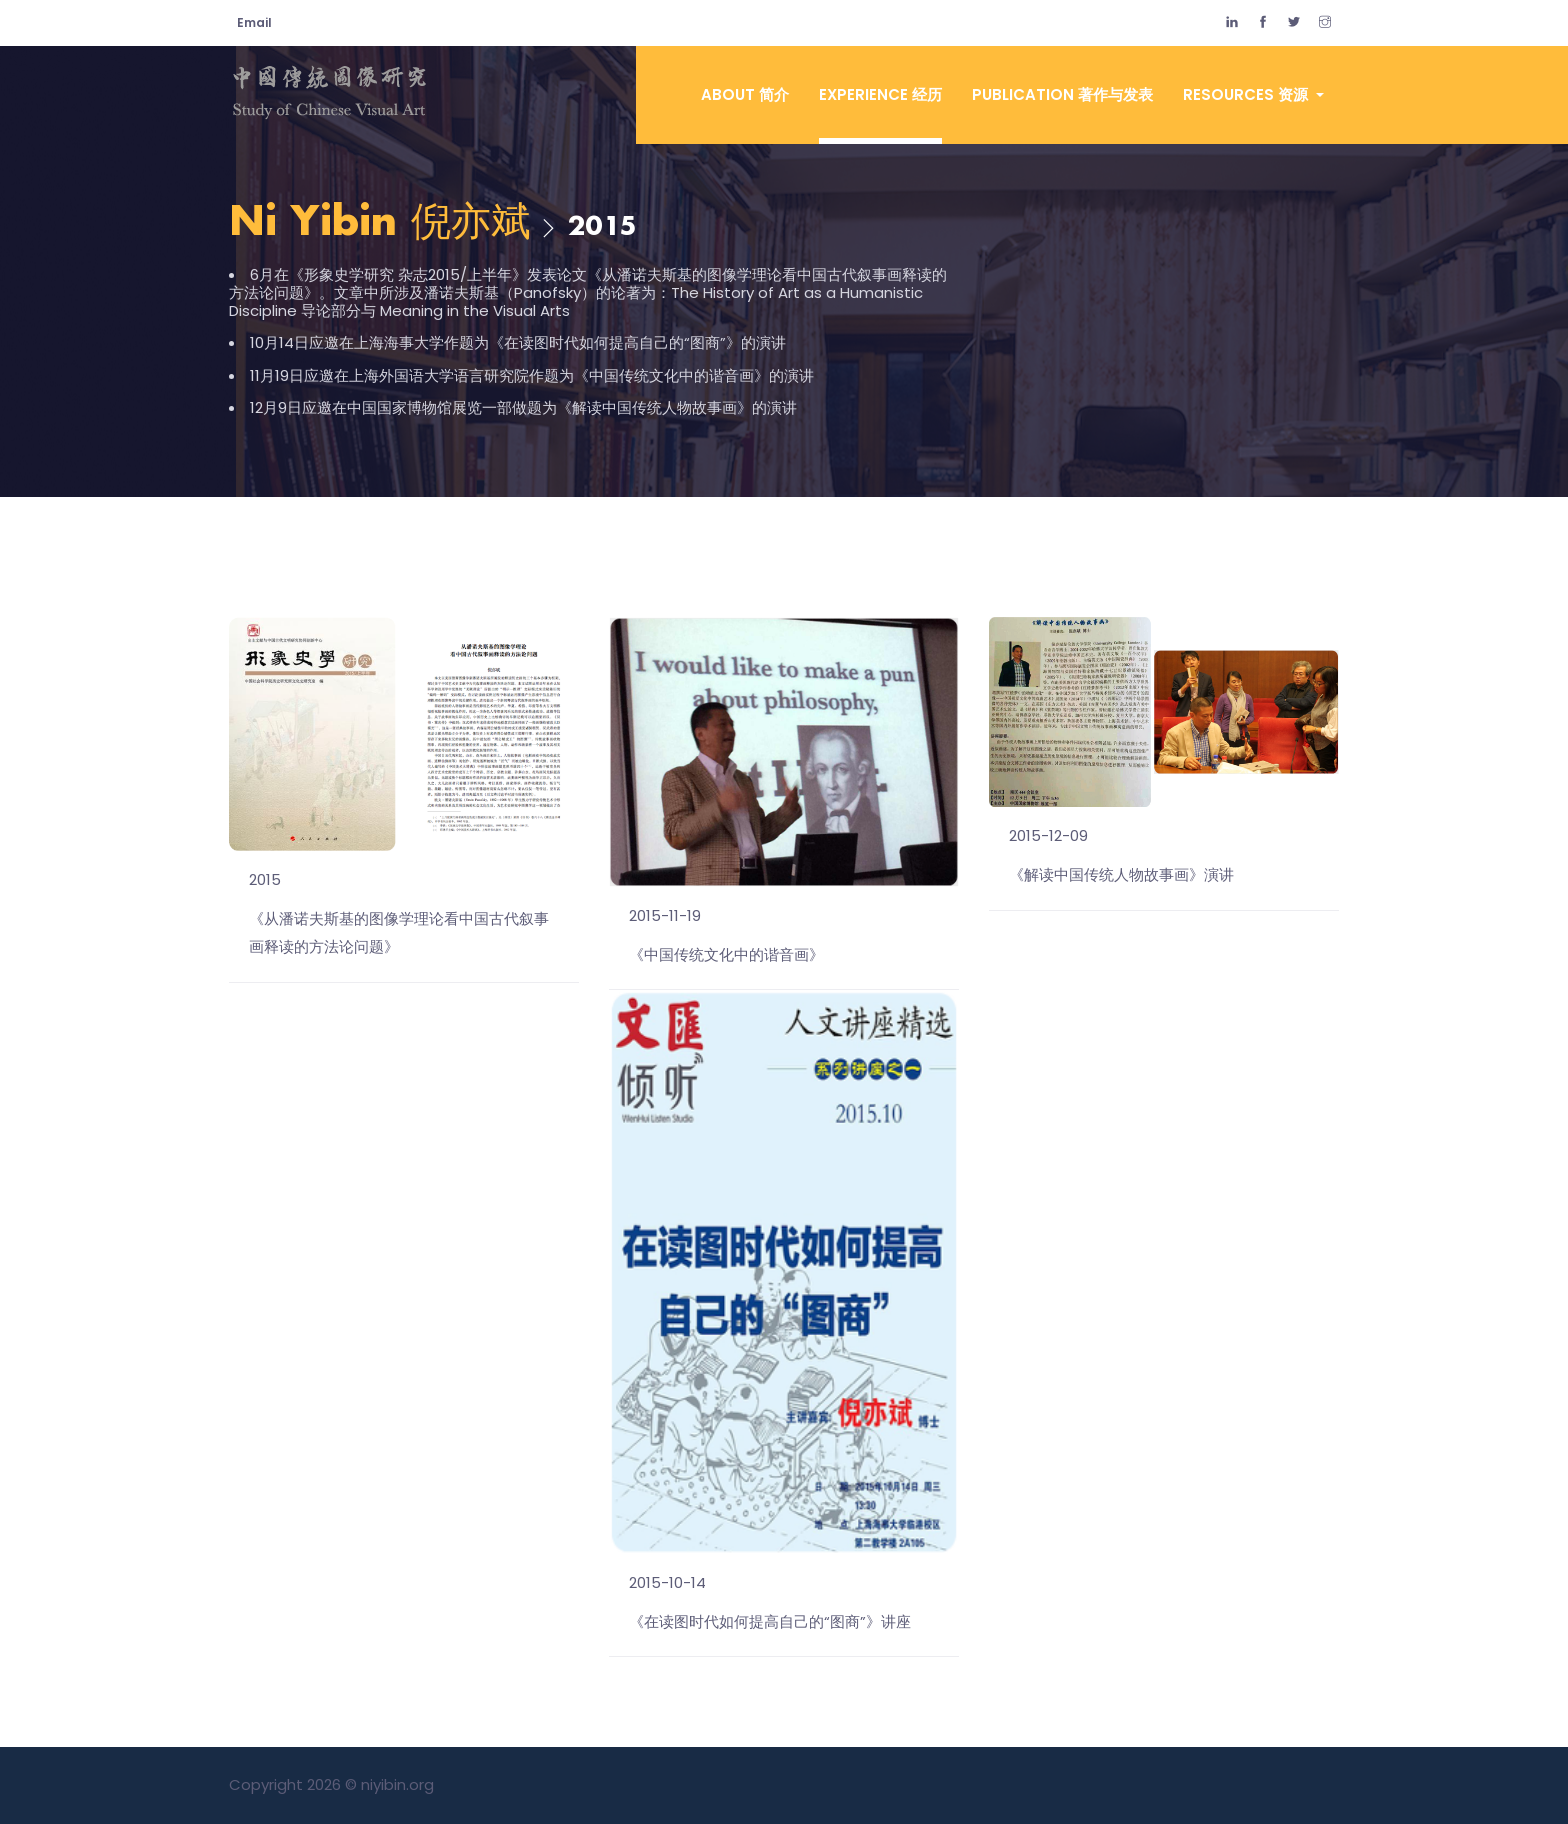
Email (254, 22)
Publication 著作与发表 (1062, 94)
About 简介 (745, 94)
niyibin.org (397, 1784)
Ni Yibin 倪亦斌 (380, 223)
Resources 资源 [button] (1247, 94)
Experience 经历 (880, 94)
